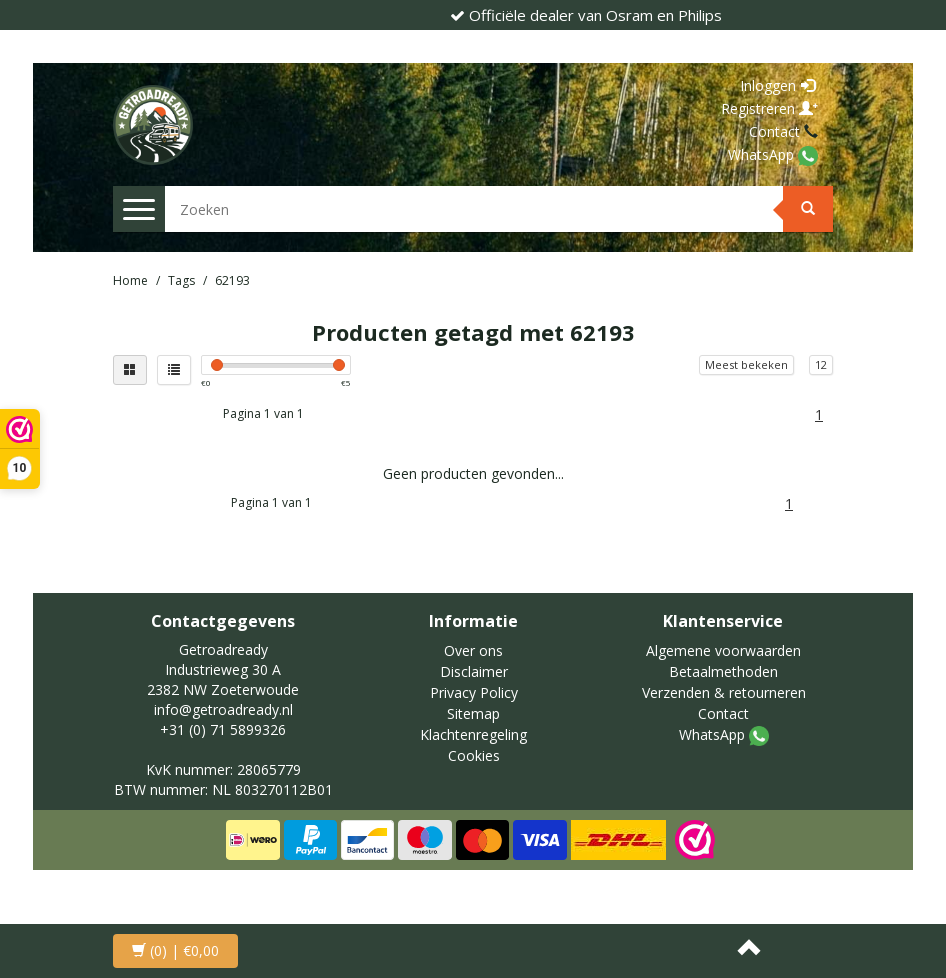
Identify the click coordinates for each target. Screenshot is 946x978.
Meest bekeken (746, 364)
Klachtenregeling (473, 734)
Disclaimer (474, 671)
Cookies (474, 755)
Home (130, 280)
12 (821, 364)
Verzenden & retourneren (724, 692)
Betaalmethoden (723, 671)
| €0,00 (175, 950)
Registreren (769, 108)
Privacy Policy (474, 692)
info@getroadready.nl (223, 709)
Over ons (473, 650)
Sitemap (473, 713)
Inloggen (777, 85)
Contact (776, 131)
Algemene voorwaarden (723, 650)
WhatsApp (763, 154)
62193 (232, 280)
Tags (181, 280)
